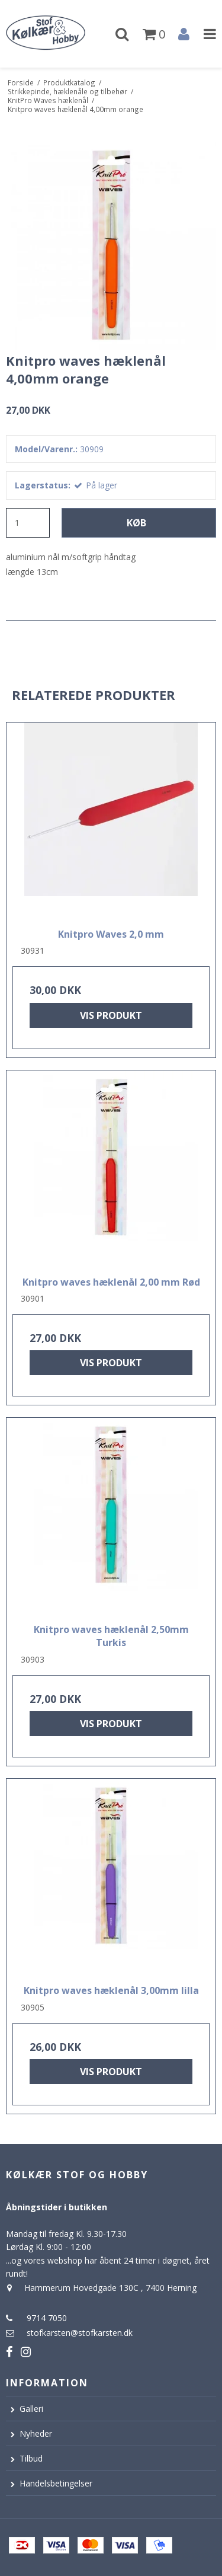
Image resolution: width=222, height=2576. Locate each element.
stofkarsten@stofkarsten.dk (80, 2332)
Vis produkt (111, 1015)
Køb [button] (136, 522)
